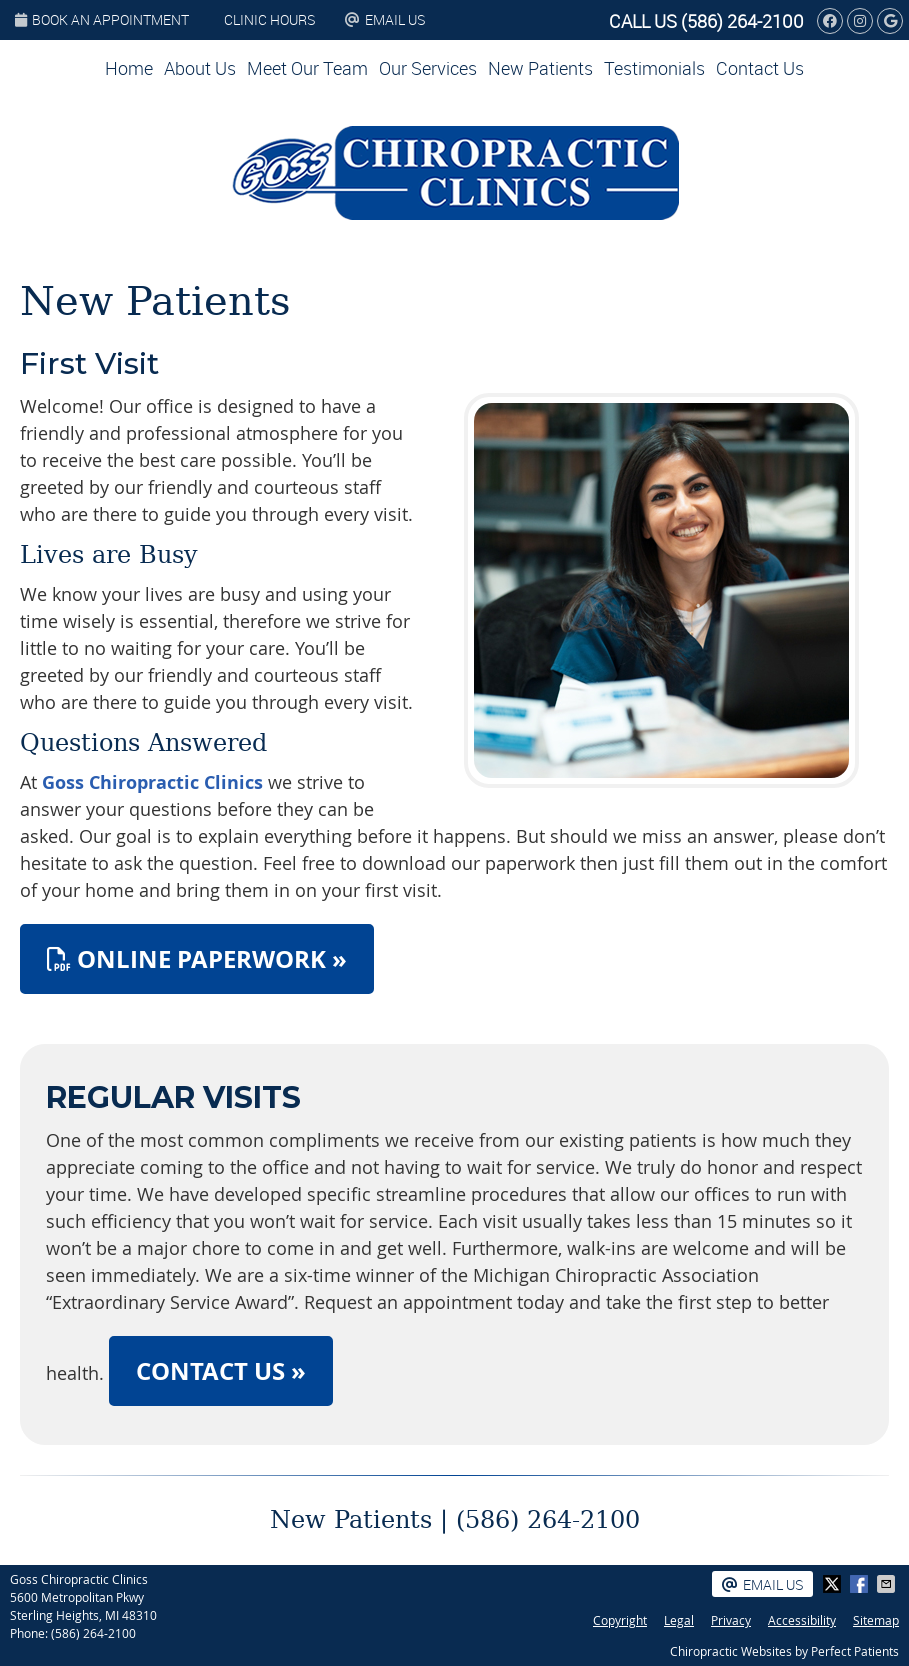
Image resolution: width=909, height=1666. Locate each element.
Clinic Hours (269, 19)
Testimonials (654, 68)
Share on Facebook (861, 1584)
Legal (679, 1620)
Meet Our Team (307, 68)
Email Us (385, 19)
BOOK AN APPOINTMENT (102, 19)
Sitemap (876, 1620)
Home (129, 68)
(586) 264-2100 (742, 21)
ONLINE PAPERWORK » (197, 959)
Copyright (620, 1620)
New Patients (540, 68)
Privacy (731, 1620)
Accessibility (802, 1620)
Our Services (428, 68)
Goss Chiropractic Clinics (152, 782)
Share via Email (888, 1584)
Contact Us (760, 68)
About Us (200, 68)
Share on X (834, 1584)
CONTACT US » (221, 1371)
